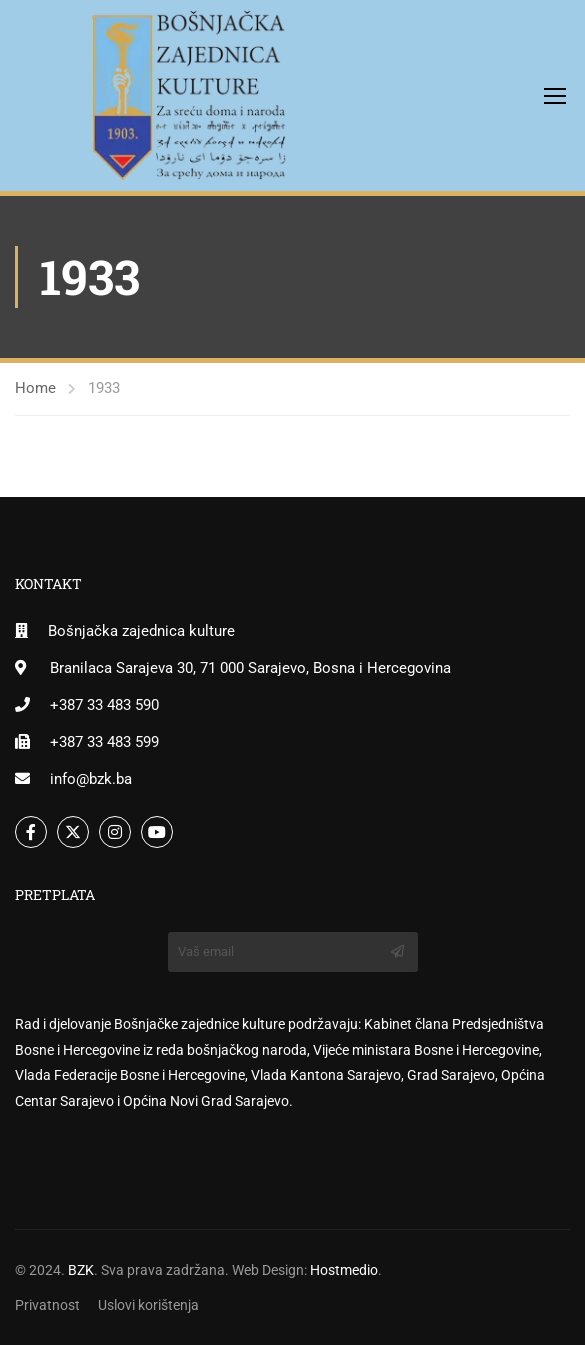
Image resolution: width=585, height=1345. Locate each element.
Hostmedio (344, 1270)
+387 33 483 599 (104, 742)
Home (35, 388)
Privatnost (47, 1305)
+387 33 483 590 (104, 705)
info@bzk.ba (91, 779)
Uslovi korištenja (148, 1305)
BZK (81, 1270)
